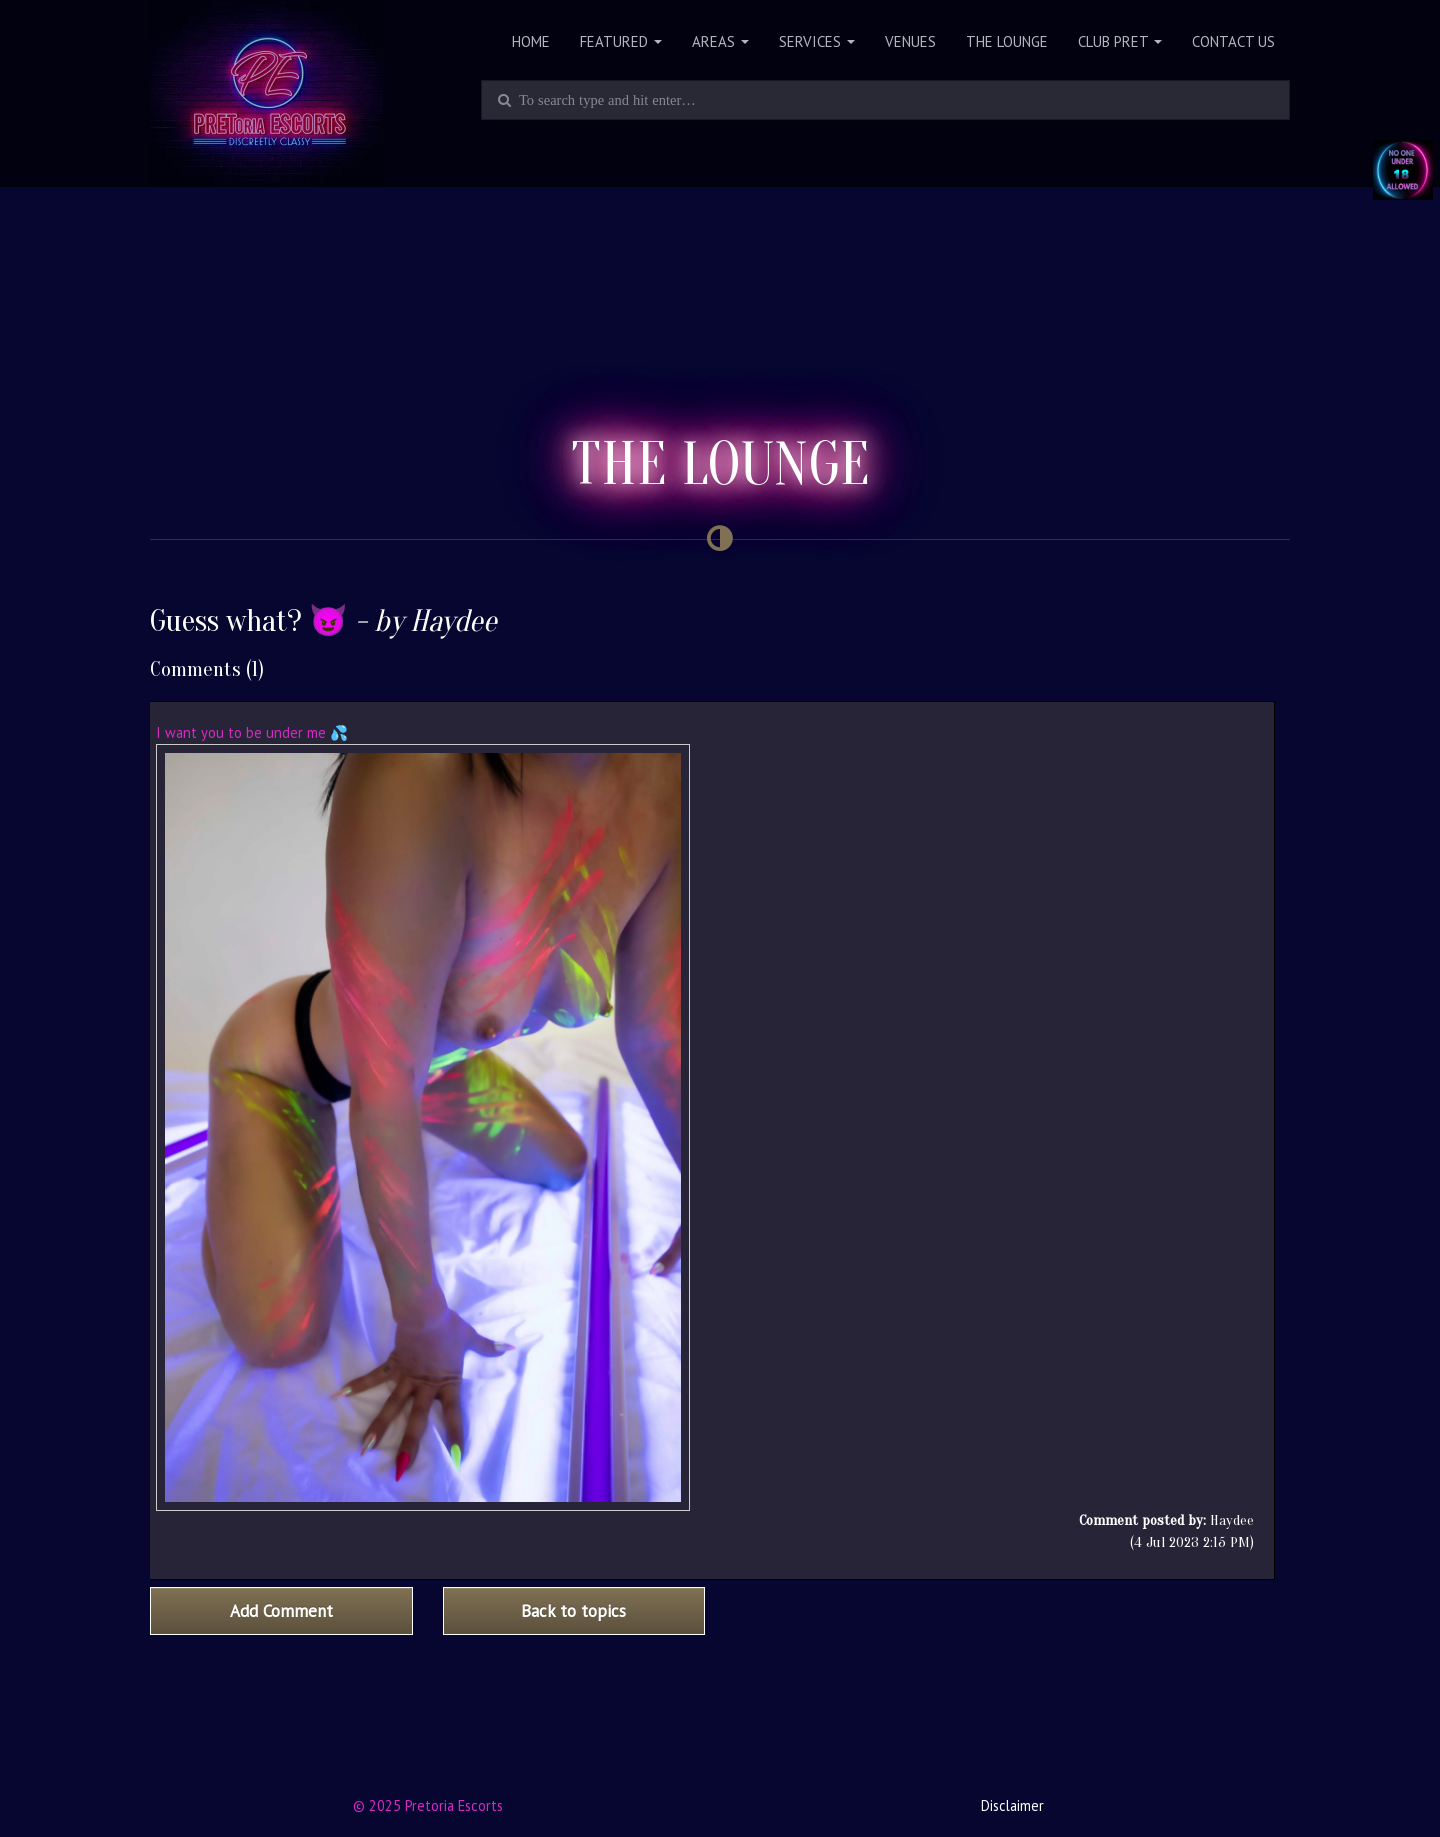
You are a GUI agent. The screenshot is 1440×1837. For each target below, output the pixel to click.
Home (531, 41)
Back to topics (573, 1611)
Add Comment (281, 1611)
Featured (621, 41)
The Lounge (1007, 41)
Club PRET (1120, 41)
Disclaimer (1012, 1805)
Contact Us (1233, 41)
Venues (910, 41)
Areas (720, 41)
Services (817, 41)
